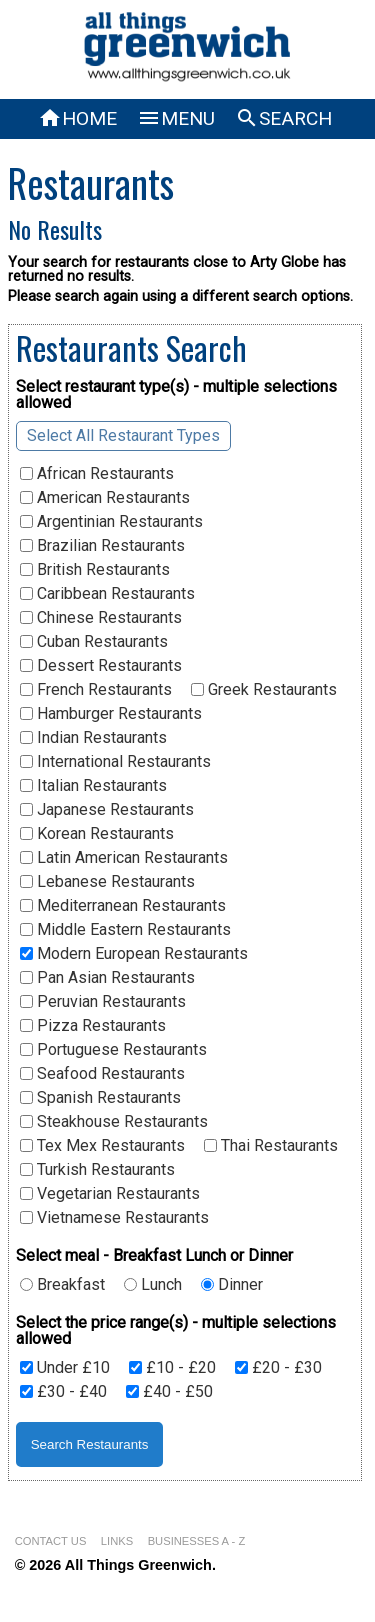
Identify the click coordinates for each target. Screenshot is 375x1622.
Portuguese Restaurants (113, 1050)
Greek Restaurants (264, 690)
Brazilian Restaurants (102, 546)
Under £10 (65, 1368)
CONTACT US (51, 1541)
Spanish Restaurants (100, 1098)
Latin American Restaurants (124, 858)
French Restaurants (96, 690)
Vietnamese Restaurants (114, 1218)
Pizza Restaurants (93, 1026)
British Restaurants (95, 570)
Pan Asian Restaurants (107, 978)
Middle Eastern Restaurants (125, 930)
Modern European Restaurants (134, 954)
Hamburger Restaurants (111, 714)
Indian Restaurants (93, 738)
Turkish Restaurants (97, 1170)
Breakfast (62, 1285)
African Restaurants (97, 474)
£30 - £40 (63, 1392)
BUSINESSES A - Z (197, 1541)
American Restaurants (105, 498)
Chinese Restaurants (101, 618)
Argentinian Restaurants (111, 522)
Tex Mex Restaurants (102, 1146)
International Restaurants (115, 762)
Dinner (232, 1285)
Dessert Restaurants (101, 666)
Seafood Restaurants (102, 1074)
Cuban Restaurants (94, 642)
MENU (176, 118)
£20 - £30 (278, 1368)
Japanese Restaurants (107, 810)
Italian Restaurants (93, 786)
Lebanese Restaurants (107, 882)
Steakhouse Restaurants (114, 1122)
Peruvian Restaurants (103, 1002)
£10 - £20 (172, 1368)
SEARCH (283, 118)
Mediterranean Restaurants (123, 906)
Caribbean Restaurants (107, 594)
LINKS (117, 1541)
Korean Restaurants (97, 834)
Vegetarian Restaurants (110, 1194)
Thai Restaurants (271, 1146)
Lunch (153, 1285)
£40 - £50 (169, 1392)
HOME (77, 118)
